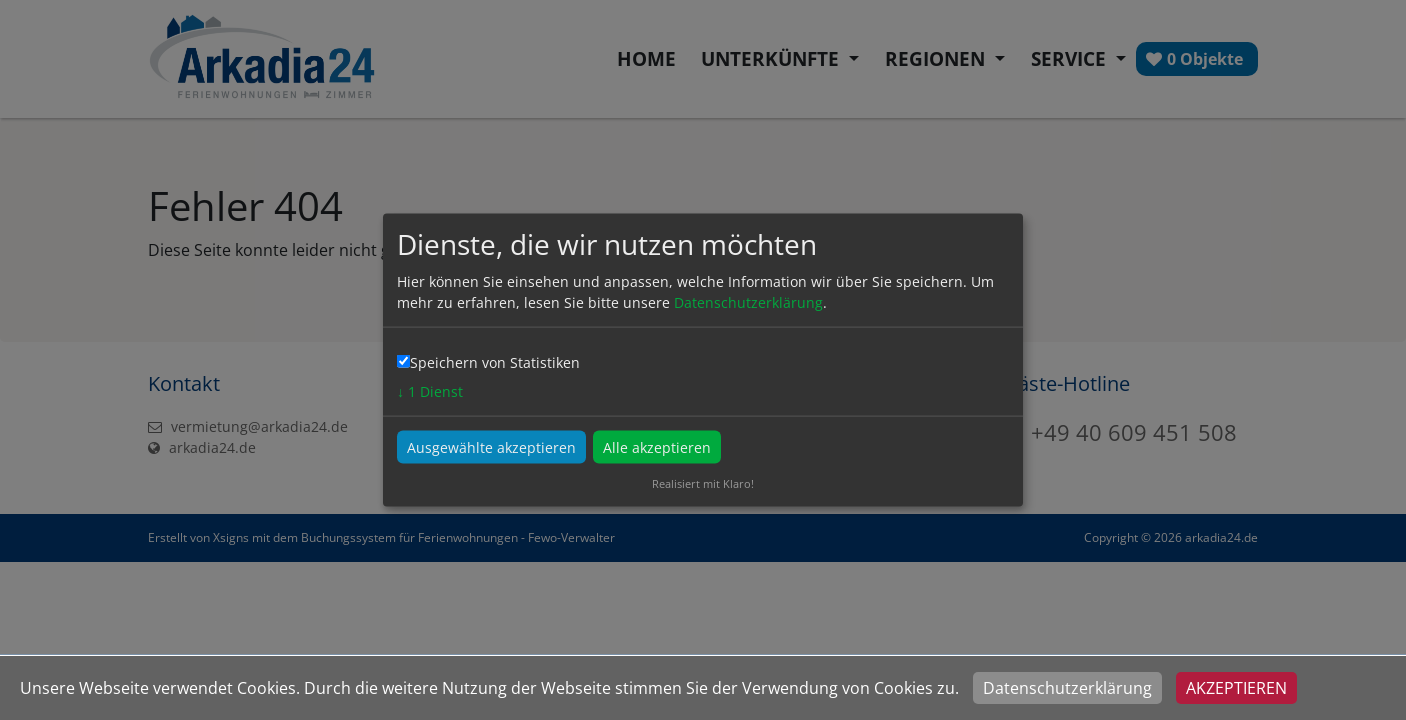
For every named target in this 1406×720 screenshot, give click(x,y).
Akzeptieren (1236, 688)
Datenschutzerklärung (1067, 688)
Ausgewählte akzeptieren (491, 447)
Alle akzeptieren (657, 447)
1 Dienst (430, 391)
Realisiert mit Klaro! (703, 483)
